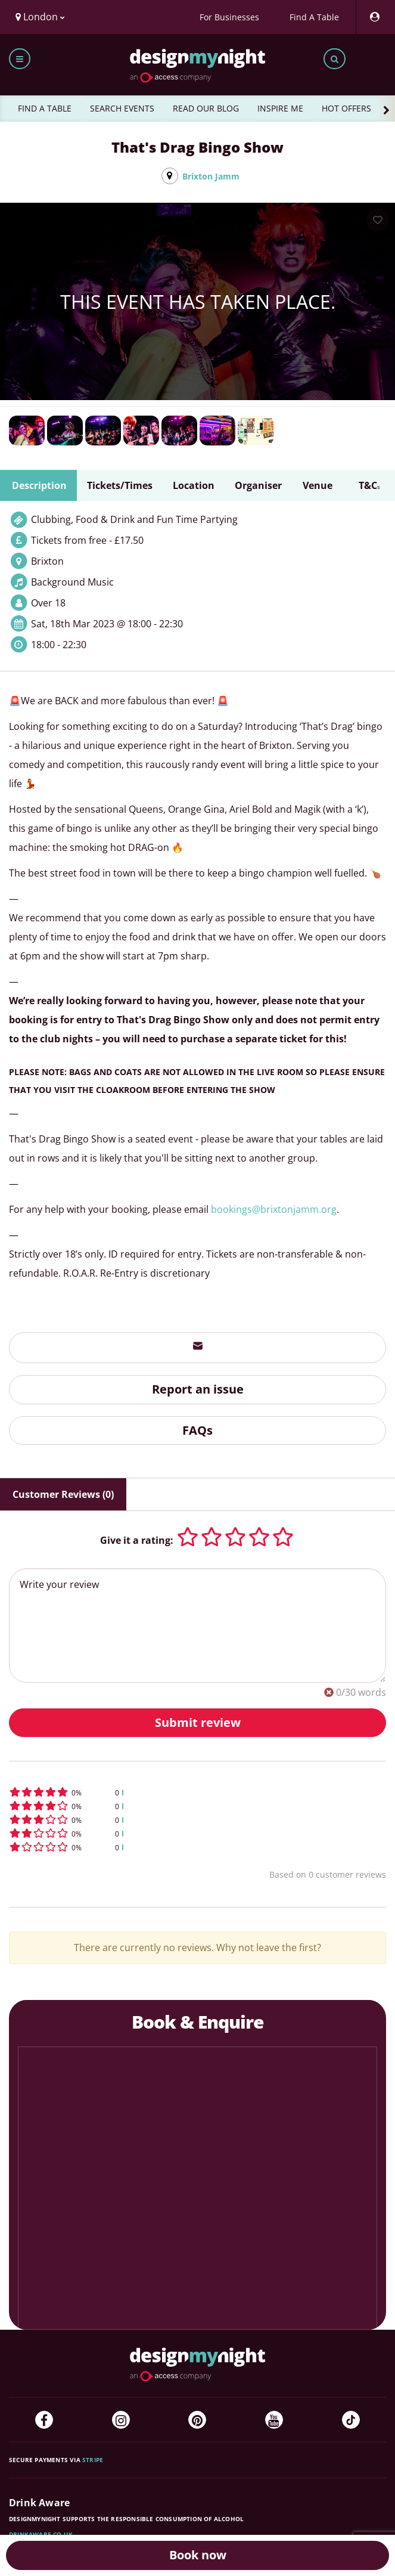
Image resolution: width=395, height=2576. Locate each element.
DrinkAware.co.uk (41, 2534)
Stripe (92, 2460)
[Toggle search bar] (335, 58)
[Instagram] (121, 2420)
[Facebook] (44, 2420)
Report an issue (198, 1389)
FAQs (197, 1430)
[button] (197, 1792)
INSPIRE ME (280, 108)
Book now (197, 2555)
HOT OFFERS (346, 108)
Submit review (198, 1722)
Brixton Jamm (211, 176)
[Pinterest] (197, 2420)
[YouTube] (274, 2420)
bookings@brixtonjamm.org (274, 1209)
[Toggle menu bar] (19, 58)
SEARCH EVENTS (122, 108)
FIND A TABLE (44, 108)
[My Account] (374, 17)
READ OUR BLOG (206, 108)
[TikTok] (351, 2420)
